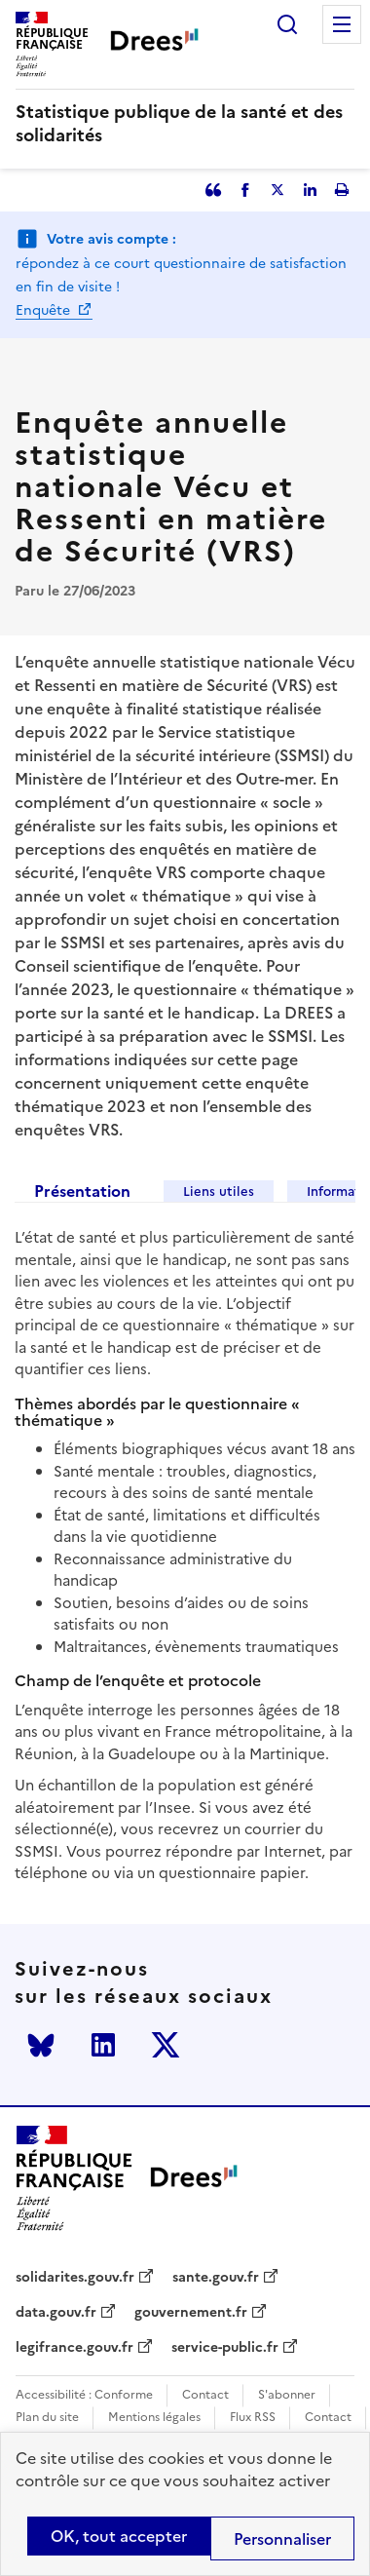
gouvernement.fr (190, 2313)
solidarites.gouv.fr (75, 2278)
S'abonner (286, 2395)
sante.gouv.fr (215, 2278)
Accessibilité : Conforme (84, 2395)
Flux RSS (253, 2417)
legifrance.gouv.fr (74, 2348)
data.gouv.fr (56, 2313)
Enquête (45, 310)
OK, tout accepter (119, 2536)
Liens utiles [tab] (218, 1191)
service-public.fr (224, 2348)
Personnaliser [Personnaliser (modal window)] (282, 2539)
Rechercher (287, 24)
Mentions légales (154, 2417)
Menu (341, 24)
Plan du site (47, 2417)
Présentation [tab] (82, 1191)
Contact (205, 2395)
